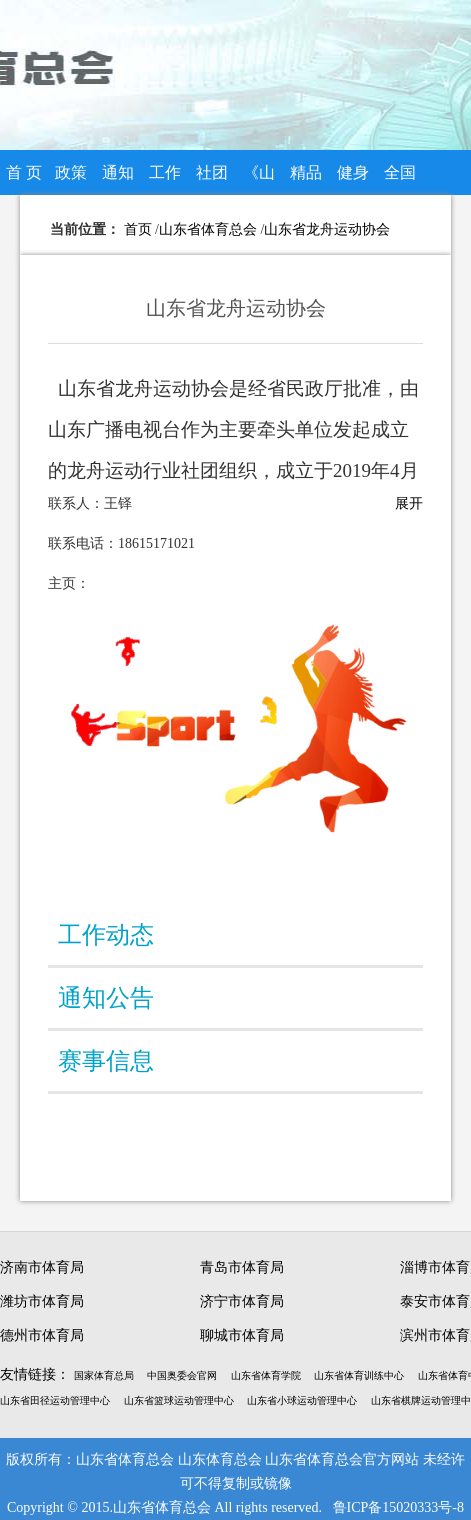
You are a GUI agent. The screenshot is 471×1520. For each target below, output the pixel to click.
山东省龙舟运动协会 (327, 229)
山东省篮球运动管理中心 (179, 1400)
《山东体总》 (259, 179)
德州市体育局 (42, 1335)
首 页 (24, 172)
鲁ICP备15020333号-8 (398, 1507)
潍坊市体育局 (42, 1301)
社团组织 (212, 179)
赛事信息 (106, 1061)
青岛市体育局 (242, 1267)
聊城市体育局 (242, 1335)
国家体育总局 (104, 1375)
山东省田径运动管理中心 (55, 1400)
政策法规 (71, 179)
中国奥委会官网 (182, 1375)
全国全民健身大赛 (400, 179)
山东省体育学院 (266, 1375)
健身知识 (353, 179)
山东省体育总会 (208, 229)
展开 (409, 503)
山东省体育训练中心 (359, 1375)
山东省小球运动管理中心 (302, 1400)
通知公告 (118, 179)
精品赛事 (306, 179)
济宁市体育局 (242, 1301)
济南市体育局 (42, 1267)
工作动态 (165, 179)
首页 (138, 229)
